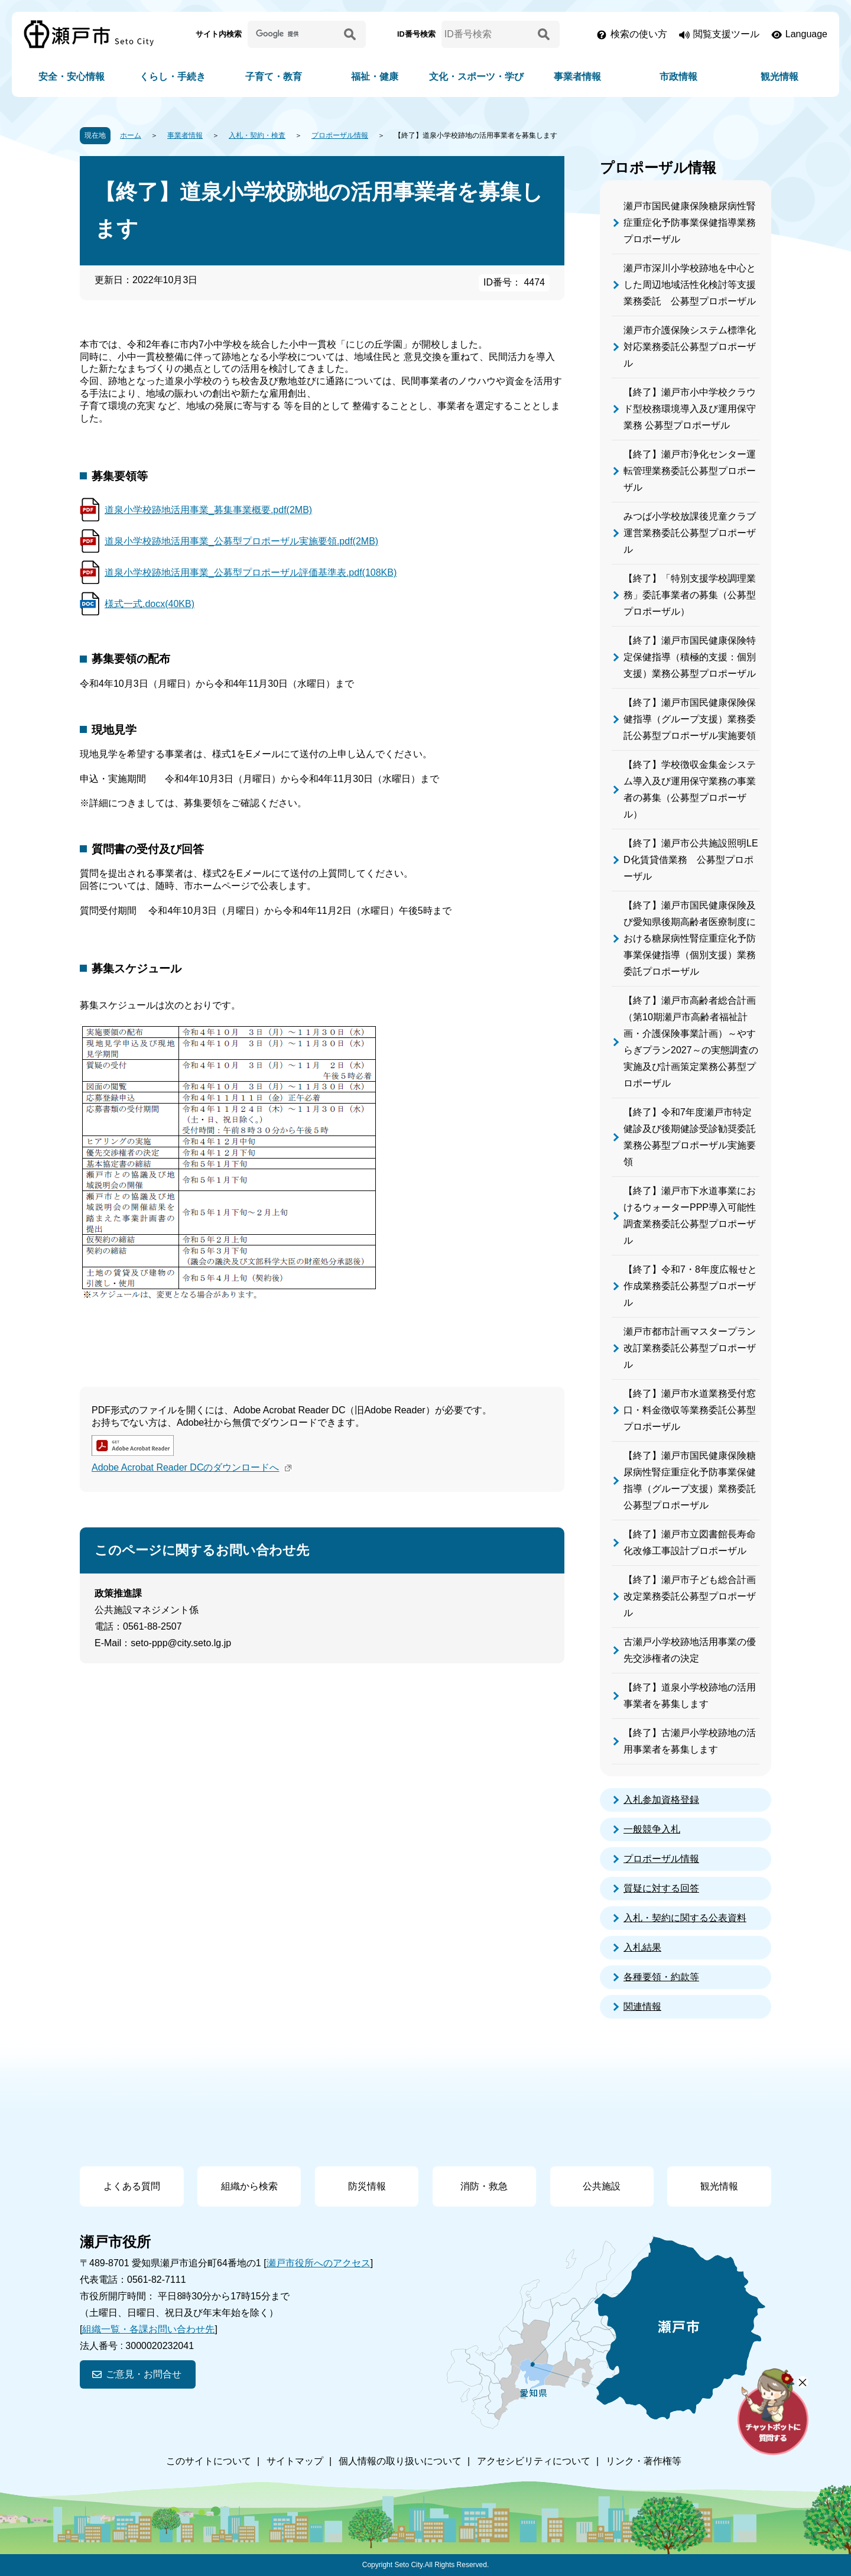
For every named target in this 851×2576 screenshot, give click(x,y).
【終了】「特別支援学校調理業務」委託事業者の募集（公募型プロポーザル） (689, 595)
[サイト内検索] (294, 34)
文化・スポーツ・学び (476, 77)
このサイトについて (208, 2461)
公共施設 (602, 2186)
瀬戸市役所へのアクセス (319, 2263)
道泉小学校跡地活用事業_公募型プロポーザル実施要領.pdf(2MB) (241, 541)
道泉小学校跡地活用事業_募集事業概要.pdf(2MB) (208, 510)
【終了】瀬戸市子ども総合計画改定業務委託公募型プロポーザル (689, 1596)
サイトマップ (295, 2461)
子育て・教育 (273, 77)
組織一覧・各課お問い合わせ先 (148, 2329)
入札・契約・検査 (257, 135)
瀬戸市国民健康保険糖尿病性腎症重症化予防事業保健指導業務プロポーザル (689, 222)
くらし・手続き (172, 77)
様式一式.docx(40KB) (149, 604)
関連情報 (642, 2006)
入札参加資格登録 (661, 1800)
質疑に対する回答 (661, 1888)
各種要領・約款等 (661, 1977)
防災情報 (367, 2186)
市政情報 (678, 77)
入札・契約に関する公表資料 (684, 1918)
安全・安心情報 (71, 77)
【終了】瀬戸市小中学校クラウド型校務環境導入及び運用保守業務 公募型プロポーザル (689, 408)
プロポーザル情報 (339, 135)
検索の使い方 (638, 34)
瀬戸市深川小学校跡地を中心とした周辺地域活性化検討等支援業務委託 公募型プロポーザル (689, 284)
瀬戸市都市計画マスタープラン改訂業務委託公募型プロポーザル (689, 1348)
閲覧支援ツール (726, 34)
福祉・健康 (374, 77)
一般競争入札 (651, 1829)
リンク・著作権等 (643, 2461)
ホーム (130, 135)
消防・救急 (484, 2186)
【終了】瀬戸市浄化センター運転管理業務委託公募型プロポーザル (689, 470)
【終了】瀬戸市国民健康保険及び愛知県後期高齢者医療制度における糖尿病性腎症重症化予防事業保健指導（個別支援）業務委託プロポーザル (689, 938)
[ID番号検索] (487, 34)
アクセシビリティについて (533, 2461)
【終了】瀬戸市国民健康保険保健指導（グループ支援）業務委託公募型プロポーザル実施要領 (689, 719)
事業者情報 (577, 77)
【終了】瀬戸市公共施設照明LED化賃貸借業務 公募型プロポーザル (690, 859)
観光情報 (779, 77)
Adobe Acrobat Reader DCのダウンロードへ (193, 1467)
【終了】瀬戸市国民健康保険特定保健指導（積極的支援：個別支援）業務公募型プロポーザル (689, 657)
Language (806, 34)
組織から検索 (249, 2186)
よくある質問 (131, 2186)
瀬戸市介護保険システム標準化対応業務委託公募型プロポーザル (689, 346)
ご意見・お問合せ (143, 2374)
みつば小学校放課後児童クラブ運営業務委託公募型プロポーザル (689, 532)
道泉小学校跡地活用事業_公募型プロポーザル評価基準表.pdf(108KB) (251, 572)
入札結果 (642, 1947)
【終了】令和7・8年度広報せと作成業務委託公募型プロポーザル (690, 1286)
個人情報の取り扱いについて (400, 2461)
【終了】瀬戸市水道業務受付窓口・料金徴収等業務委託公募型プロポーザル (689, 1410)
